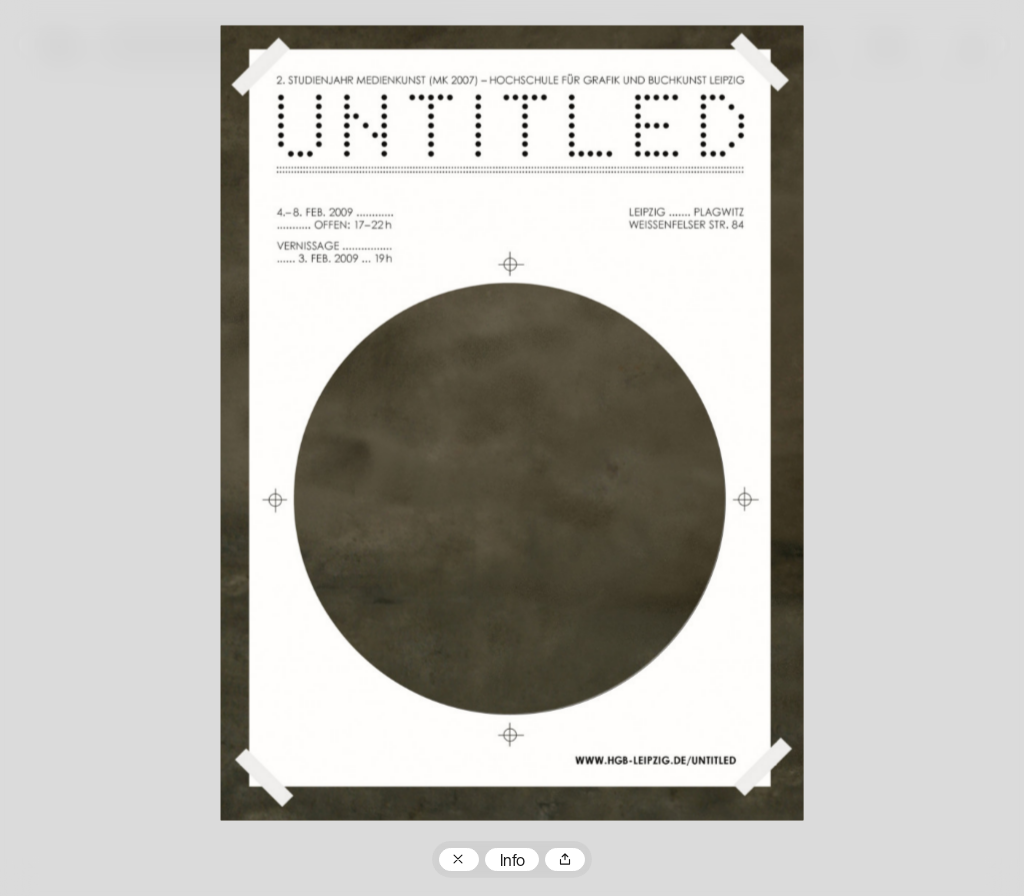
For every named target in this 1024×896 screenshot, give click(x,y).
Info (512, 862)
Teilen (565, 860)
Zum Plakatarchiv (459, 860)
